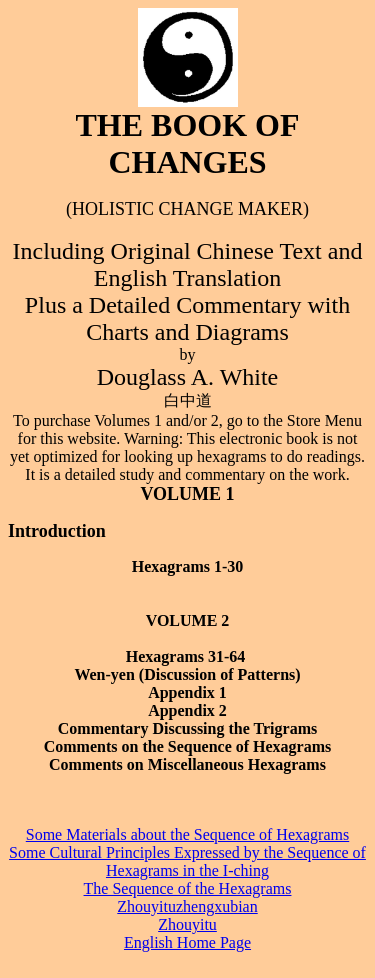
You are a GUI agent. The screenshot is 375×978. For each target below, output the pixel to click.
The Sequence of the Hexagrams (188, 888)
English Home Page (187, 942)
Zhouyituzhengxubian (187, 906)
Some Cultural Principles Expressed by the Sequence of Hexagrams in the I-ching (187, 861)
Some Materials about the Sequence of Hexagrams (187, 834)
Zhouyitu (187, 924)
